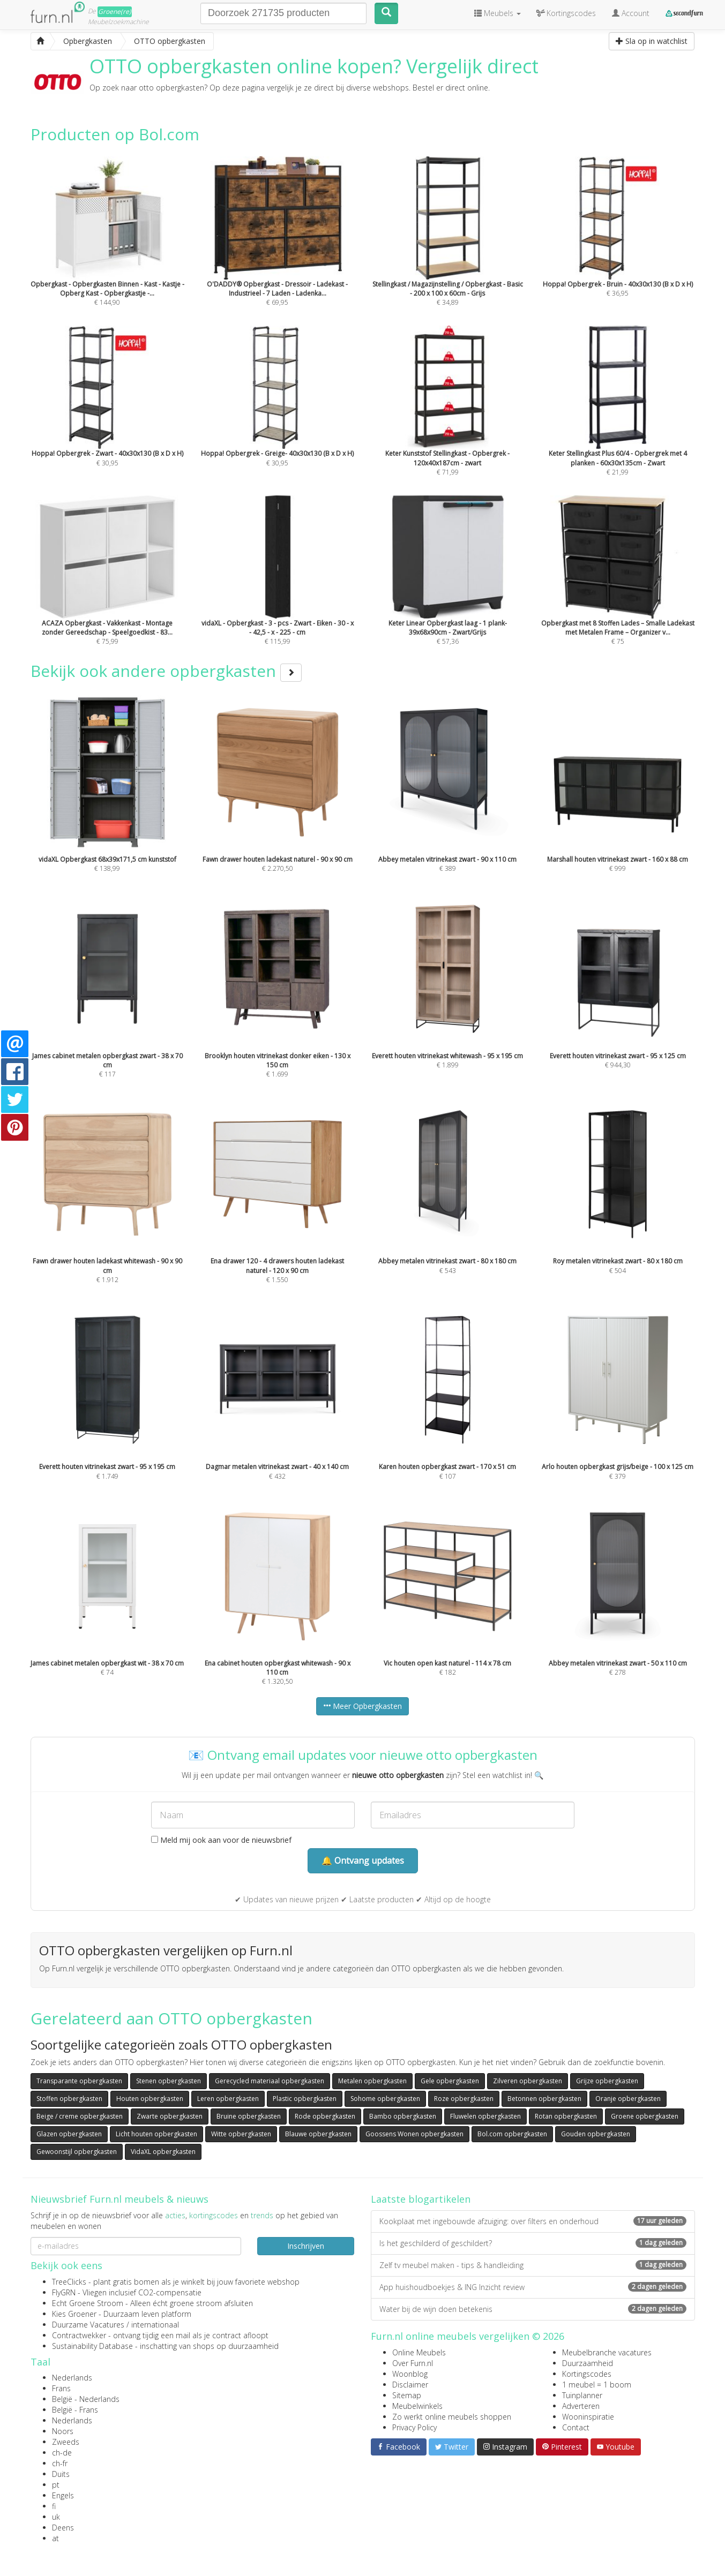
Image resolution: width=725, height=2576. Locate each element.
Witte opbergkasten (241, 2133)
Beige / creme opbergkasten (79, 2116)
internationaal (155, 2324)
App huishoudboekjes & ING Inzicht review (532, 2287)
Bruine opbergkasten (248, 2116)
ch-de (62, 2452)
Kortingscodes (586, 2374)
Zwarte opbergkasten (170, 2116)
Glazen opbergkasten (69, 2133)
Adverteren (581, 2406)
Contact (575, 2427)
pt (55, 2485)
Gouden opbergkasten (595, 2133)
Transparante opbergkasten (79, 2080)
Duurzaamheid (587, 2363)
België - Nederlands (85, 2399)
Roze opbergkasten (464, 2098)
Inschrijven (305, 2246)
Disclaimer (410, 2384)
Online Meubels (419, 2352)
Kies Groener (74, 2314)
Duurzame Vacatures (88, 2324)
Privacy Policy (414, 2427)
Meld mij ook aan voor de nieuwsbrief (221, 1840)
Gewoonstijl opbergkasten (76, 2151)
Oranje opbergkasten (628, 2098)
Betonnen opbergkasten (544, 2098)
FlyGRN (64, 2292)
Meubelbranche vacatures (607, 2352)
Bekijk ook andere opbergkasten (166, 671)
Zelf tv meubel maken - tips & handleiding (532, 2265)
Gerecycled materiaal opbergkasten (269, 2080)
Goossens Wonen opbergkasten (414, 2133)
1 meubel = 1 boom (596, 2384)
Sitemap (406, 2395)
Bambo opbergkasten (402, 2116)
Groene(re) (114, 11)
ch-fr (60, 2463)
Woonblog (410, 2374)
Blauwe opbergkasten (318, 2133)
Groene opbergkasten (644, 2116)
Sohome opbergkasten (385, 2098)
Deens (63, 2527)
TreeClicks (69, 2282)
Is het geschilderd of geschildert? (532, 2243)
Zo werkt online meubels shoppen (451, 2417)
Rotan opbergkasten (566, 2116)
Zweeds (65, 2442)
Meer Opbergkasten (362, 1706)
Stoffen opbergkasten (69, 2098)
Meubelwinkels (417, 2406)
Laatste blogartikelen (420, 2199)
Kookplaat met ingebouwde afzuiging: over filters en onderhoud (532, 2221)
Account (630, 13)
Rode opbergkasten (325, 2116)
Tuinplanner (582, 2395)
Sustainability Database (92, 2346)
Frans (61, 2388)
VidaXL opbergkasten (163, 2151)
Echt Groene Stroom (87, 2303)
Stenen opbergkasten (168, 2080)
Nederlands (72, 2377)
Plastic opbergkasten (305, 2098)
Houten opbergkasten (149, 2098)
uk (56, 2517)
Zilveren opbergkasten (527, 2080)
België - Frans (75, 2410)
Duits (61, 2474)
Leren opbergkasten (228, 2098)
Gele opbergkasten (450, 2080)
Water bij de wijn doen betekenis (532, 2309)
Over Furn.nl (412, 2363)
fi (54, 2506)
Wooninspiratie (588, 2417)
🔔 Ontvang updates (363, 1860)
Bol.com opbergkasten (512, 2133)
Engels (63, 2495)
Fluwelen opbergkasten (485, 2116)
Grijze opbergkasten (607, 2080)
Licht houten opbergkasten (156, 2133)
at (55, 2538)
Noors (62, 2431)
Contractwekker (79, 2335)
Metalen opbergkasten (372, 2080)
